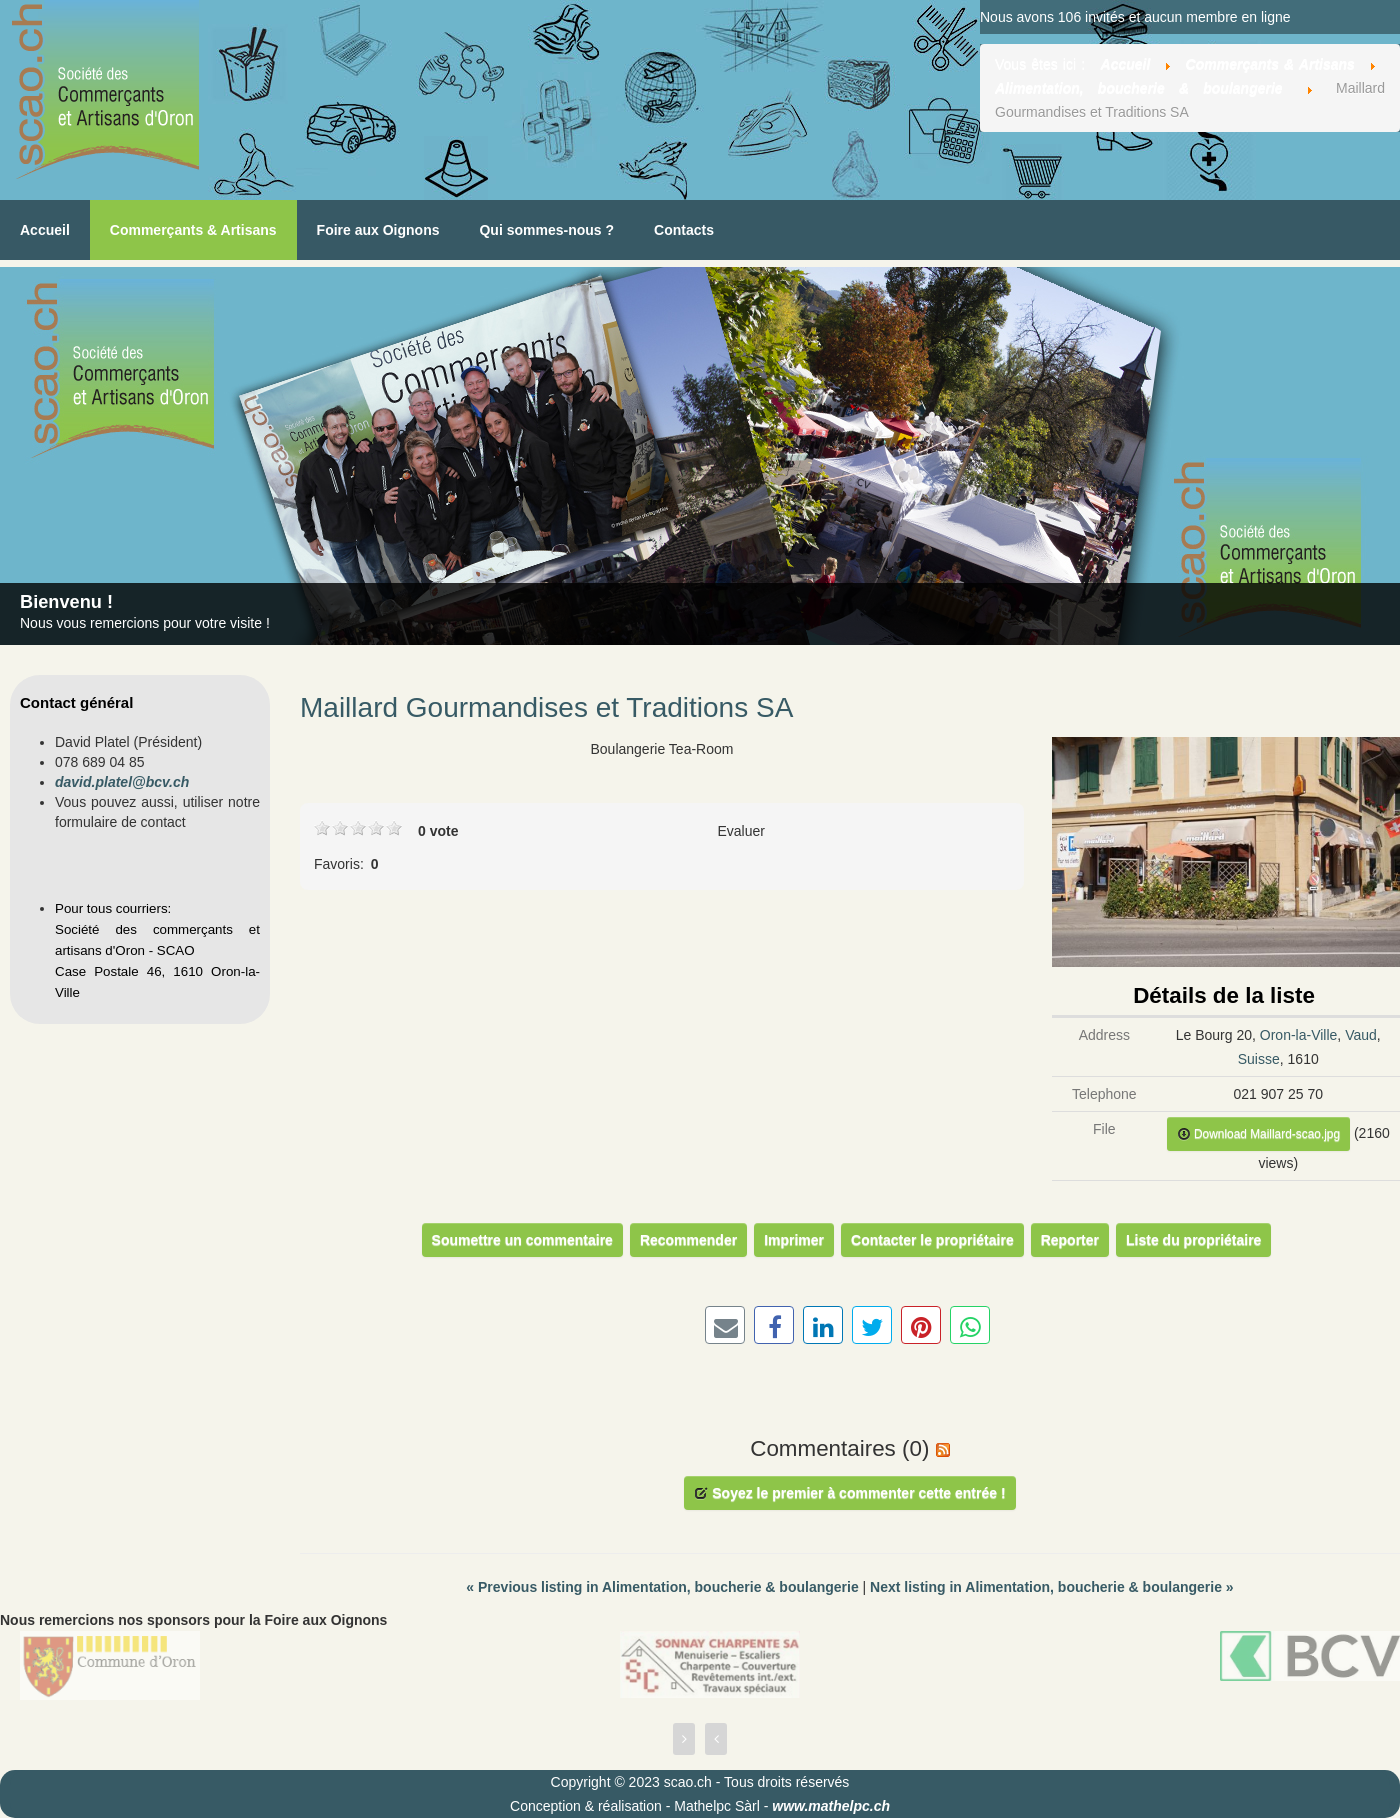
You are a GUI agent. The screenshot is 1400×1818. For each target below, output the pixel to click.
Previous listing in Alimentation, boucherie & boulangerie (664, 1587)
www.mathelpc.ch (831, 1806)
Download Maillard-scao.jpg (1258, 1134)
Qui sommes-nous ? (546, 230)
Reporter (1070, 1240)
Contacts (684, 230)
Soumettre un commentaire (522, 1240)
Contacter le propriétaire (932, 1240)
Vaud (1361, 1035)
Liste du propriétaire (1193, 1240)
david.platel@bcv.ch (122, 782)
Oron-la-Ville (1299, 1035)
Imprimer (794, 1240)
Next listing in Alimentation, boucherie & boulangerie (1052, 1587)
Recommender (688, 1240)
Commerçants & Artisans (193, 230)
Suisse (1259, 1059)
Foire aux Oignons (378, 230)
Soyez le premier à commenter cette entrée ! (849, 1493)
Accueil (45, 230)
